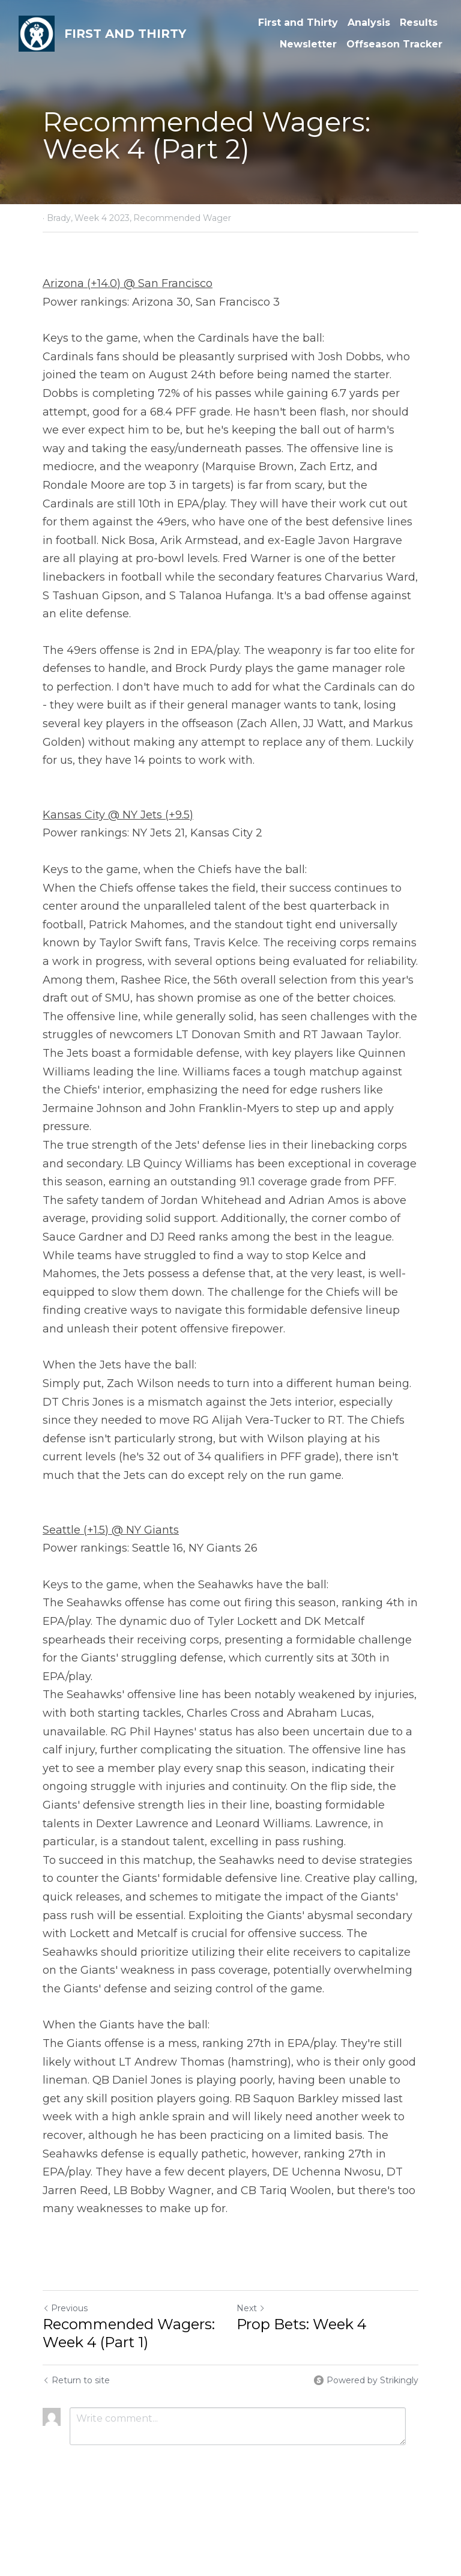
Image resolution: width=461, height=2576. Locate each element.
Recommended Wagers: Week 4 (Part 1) (129, 2333)
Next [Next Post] (251, 2308)
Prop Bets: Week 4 (302, 2324)
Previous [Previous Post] (65, 2308)
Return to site (76, 2380)
